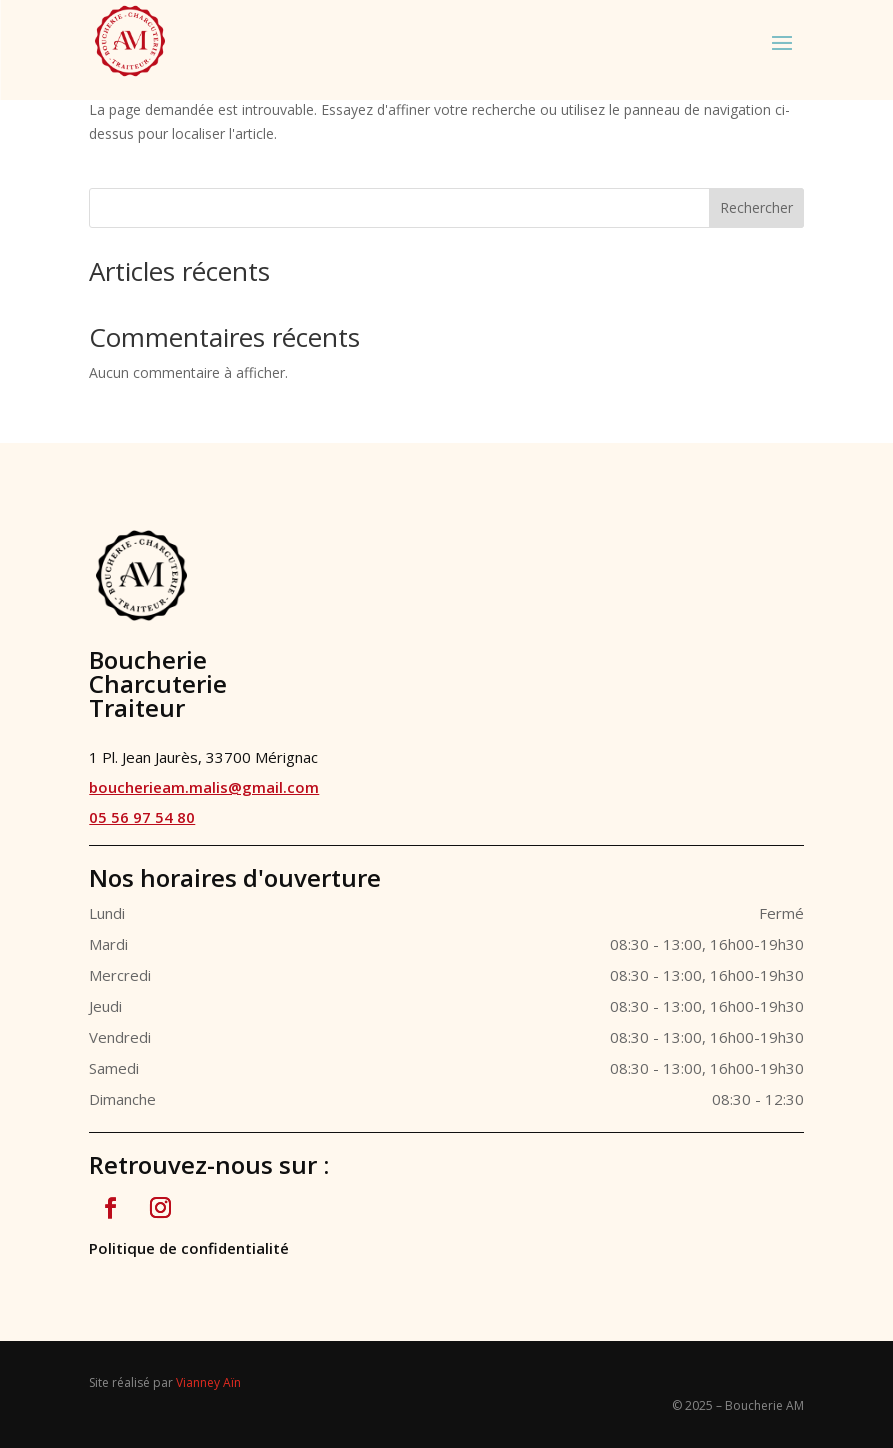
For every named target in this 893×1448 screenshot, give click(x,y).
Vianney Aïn (208, 1382)
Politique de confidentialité (189, 1248)
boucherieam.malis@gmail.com (204, 787)
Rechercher (756, 207)
